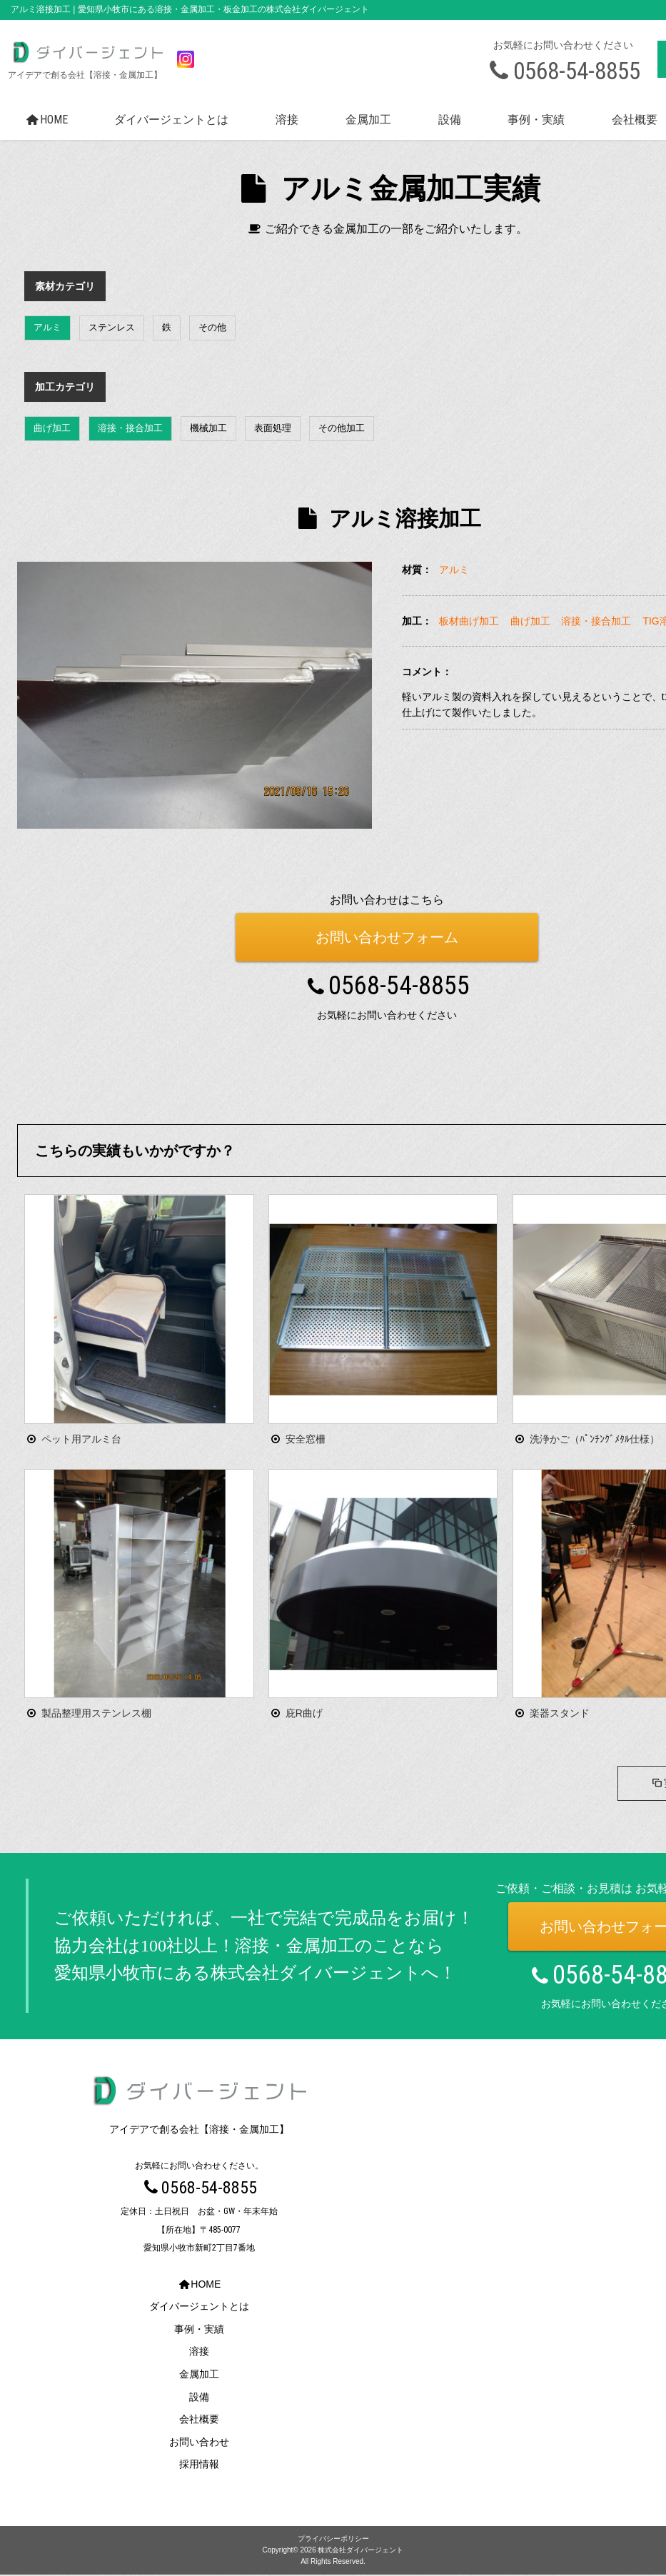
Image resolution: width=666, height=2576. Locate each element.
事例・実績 (536, 119)
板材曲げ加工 (469, 621)
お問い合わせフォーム (387, 937)
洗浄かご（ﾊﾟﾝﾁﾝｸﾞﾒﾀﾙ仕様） (595, 1439)
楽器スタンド (560, 1713)
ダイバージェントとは (171, 119)
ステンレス (112, 327)
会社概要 (199, 2421)
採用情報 (199, 2466)
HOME (45, 119)
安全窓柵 (306, 1439)
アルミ (47, 327)
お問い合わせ (199, 2443)
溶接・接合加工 (130, 428)
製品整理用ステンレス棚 (96, 1713)
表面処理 (272, 428)
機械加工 (208, 428)
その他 (212, 327)
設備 (449, 119)
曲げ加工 (52, 428)
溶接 (287, 119)
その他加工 (341, 428)
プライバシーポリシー (333, 2540)
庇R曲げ (304, 1713)
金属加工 (368, 119)
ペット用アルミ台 (81, 1439)
